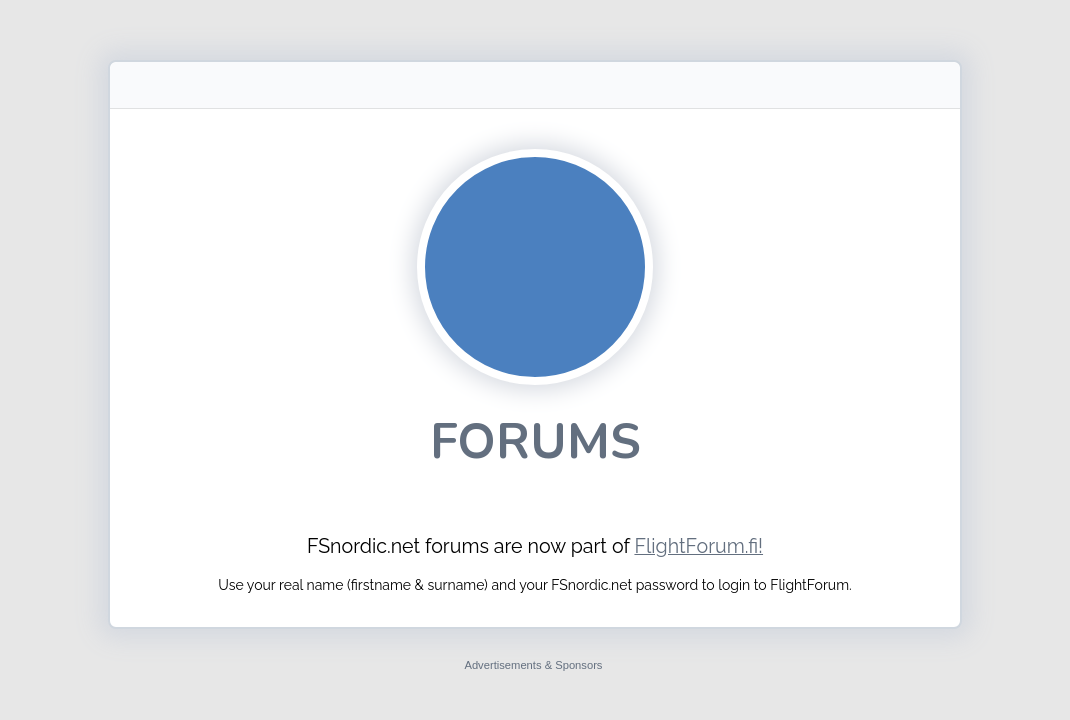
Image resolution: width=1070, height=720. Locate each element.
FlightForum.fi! (698, 546)
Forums (535, 441)
